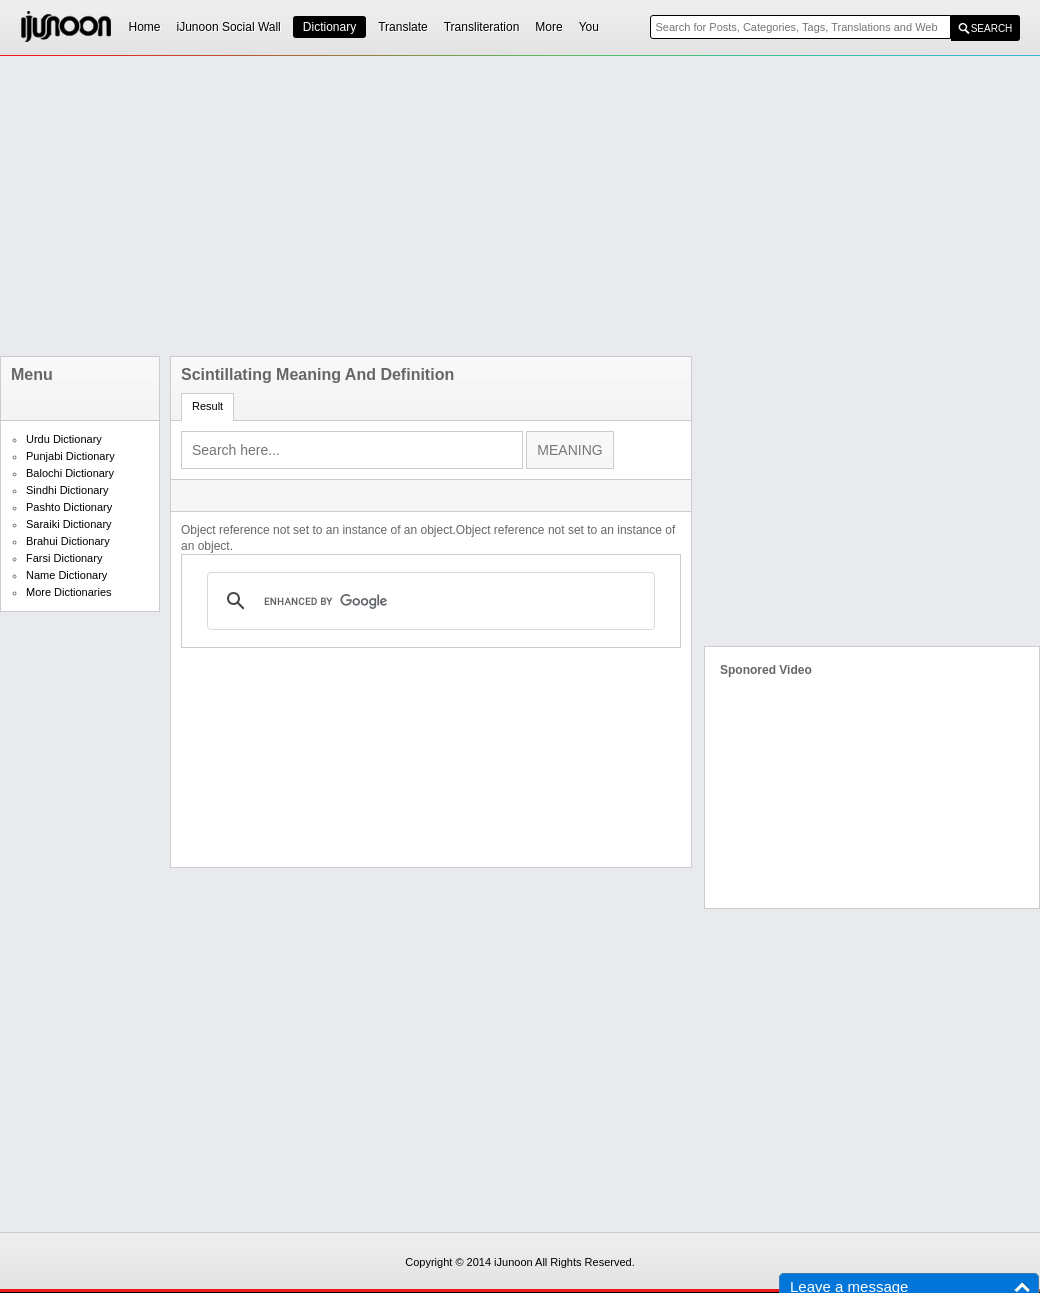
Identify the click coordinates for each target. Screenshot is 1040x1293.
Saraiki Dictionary (69, 524)
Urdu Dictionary (64, 439)
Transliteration (482, 27)
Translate (403, 27)
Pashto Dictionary (69, 507)
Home (145, 27)
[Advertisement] (432, 206)
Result (207, 406)
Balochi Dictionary (70, 473)
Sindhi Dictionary (67, 490)
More (548, 27)
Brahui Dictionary (68, 541)
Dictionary (329, 27)
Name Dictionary (66, 575)
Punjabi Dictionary (70, 456)
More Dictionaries (69, 592)
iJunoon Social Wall (229, 27)
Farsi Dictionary (64, 558)
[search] (428, 601)
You (589, 27)
